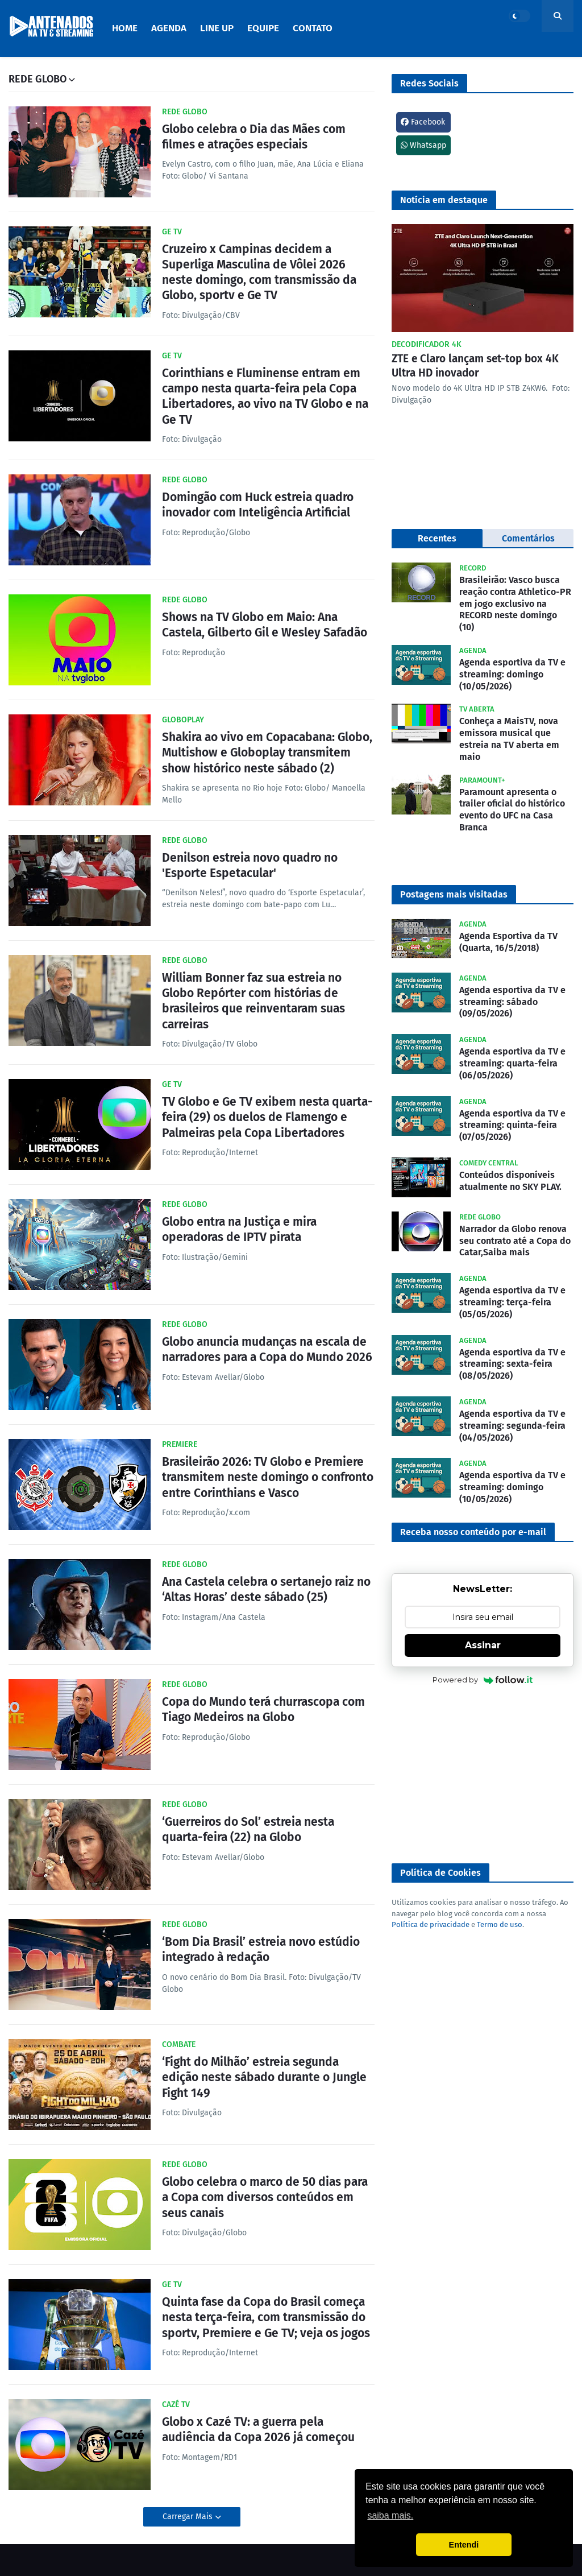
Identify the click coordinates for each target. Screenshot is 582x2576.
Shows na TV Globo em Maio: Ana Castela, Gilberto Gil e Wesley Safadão (264, 625)
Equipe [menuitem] (263, 28)
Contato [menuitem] (312, 28)
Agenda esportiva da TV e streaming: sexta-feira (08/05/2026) (512, 1364)
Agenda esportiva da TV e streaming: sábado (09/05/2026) (512, 1002)
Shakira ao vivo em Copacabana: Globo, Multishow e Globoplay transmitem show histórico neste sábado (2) (267, 753)
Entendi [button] (464, 2544)
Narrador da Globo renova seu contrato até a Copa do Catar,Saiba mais (515, 1240)
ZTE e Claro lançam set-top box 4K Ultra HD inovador (475, 365)
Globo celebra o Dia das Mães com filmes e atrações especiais (254, 137)
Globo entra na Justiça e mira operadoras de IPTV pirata (239, 1229)
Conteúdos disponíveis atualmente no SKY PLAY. (510, 1180)
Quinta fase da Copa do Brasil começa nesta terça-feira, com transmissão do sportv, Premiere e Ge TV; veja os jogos (266, 2317)
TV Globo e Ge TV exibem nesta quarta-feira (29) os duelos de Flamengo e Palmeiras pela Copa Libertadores (267, 1117)
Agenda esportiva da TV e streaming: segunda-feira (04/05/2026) (512, 1425)
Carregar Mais (189, 2516)
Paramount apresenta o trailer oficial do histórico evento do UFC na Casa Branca (512, 810)
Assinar (483, 1645)
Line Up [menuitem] (217, 28)
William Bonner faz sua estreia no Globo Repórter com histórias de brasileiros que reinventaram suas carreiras (253, 1001)
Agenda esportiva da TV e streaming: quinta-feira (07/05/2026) (512, 1125)
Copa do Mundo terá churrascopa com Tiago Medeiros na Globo (263, 1709)
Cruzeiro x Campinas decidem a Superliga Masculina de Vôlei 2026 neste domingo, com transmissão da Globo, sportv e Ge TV (259, 272)
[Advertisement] (482, 1775)
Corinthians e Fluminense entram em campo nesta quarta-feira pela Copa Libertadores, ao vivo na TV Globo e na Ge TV (265, 396)
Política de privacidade (430, 1924)
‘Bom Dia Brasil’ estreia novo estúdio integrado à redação (261, 1949)
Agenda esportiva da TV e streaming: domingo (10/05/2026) (512, 674)
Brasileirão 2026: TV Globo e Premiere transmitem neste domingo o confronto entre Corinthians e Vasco (267, 1477)
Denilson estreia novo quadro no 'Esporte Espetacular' (250, 865)
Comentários (528, 538)
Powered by (483, 1679)
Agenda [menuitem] (168, 28)
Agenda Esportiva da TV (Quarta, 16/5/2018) (508, 942)
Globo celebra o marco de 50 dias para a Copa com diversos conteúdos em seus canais (265, 2197)
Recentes (437, 538)
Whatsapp (423, 145)
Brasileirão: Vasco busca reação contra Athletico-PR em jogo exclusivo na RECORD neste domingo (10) (515, 603)
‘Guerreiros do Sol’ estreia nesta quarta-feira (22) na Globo (248, 1829)
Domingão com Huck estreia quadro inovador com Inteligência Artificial (258, 505)
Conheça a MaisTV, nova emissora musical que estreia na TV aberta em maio (509, 739)
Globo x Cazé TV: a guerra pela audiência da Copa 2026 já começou (258, 2429)
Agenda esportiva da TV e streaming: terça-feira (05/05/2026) (512, 1302)
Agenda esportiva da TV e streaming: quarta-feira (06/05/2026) (512, 1063)
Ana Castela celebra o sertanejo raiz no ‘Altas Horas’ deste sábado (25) (266, 1589)
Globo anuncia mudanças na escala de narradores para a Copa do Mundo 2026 (267, 1349)
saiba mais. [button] (390, 2515)
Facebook (423, 122)
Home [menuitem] (125, 28)
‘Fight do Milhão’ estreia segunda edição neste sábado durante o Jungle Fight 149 (264, 2077)
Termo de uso (499, 1924)
